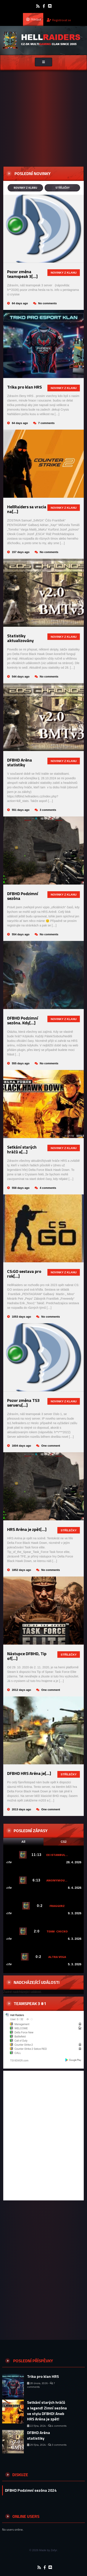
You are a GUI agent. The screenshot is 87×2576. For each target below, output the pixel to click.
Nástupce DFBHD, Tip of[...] (27, 1656)
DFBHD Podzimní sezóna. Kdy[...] (22, 1020)
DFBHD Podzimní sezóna (22, 896)
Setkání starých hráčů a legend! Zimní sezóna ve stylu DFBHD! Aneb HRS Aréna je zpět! (47, 2410)
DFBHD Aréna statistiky (19, 762)
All (23, 1841)
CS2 (63, 1841)
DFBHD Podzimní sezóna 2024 (30, 2490)
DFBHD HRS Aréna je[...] (29, 1773)
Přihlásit (33, 19)
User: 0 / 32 (16, 2019)
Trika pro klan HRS (24, 387)
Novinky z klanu (25, 187)
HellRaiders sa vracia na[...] (26, 509)
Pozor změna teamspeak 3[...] (22, 274)
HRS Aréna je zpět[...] (27, 1529)
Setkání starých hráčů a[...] (22, 1149)
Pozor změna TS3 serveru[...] (23, 1402)
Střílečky (62, 187)
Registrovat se (59, 20)
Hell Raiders (17, 2015)
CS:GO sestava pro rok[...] (24, 1273)
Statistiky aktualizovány (20, 638)
